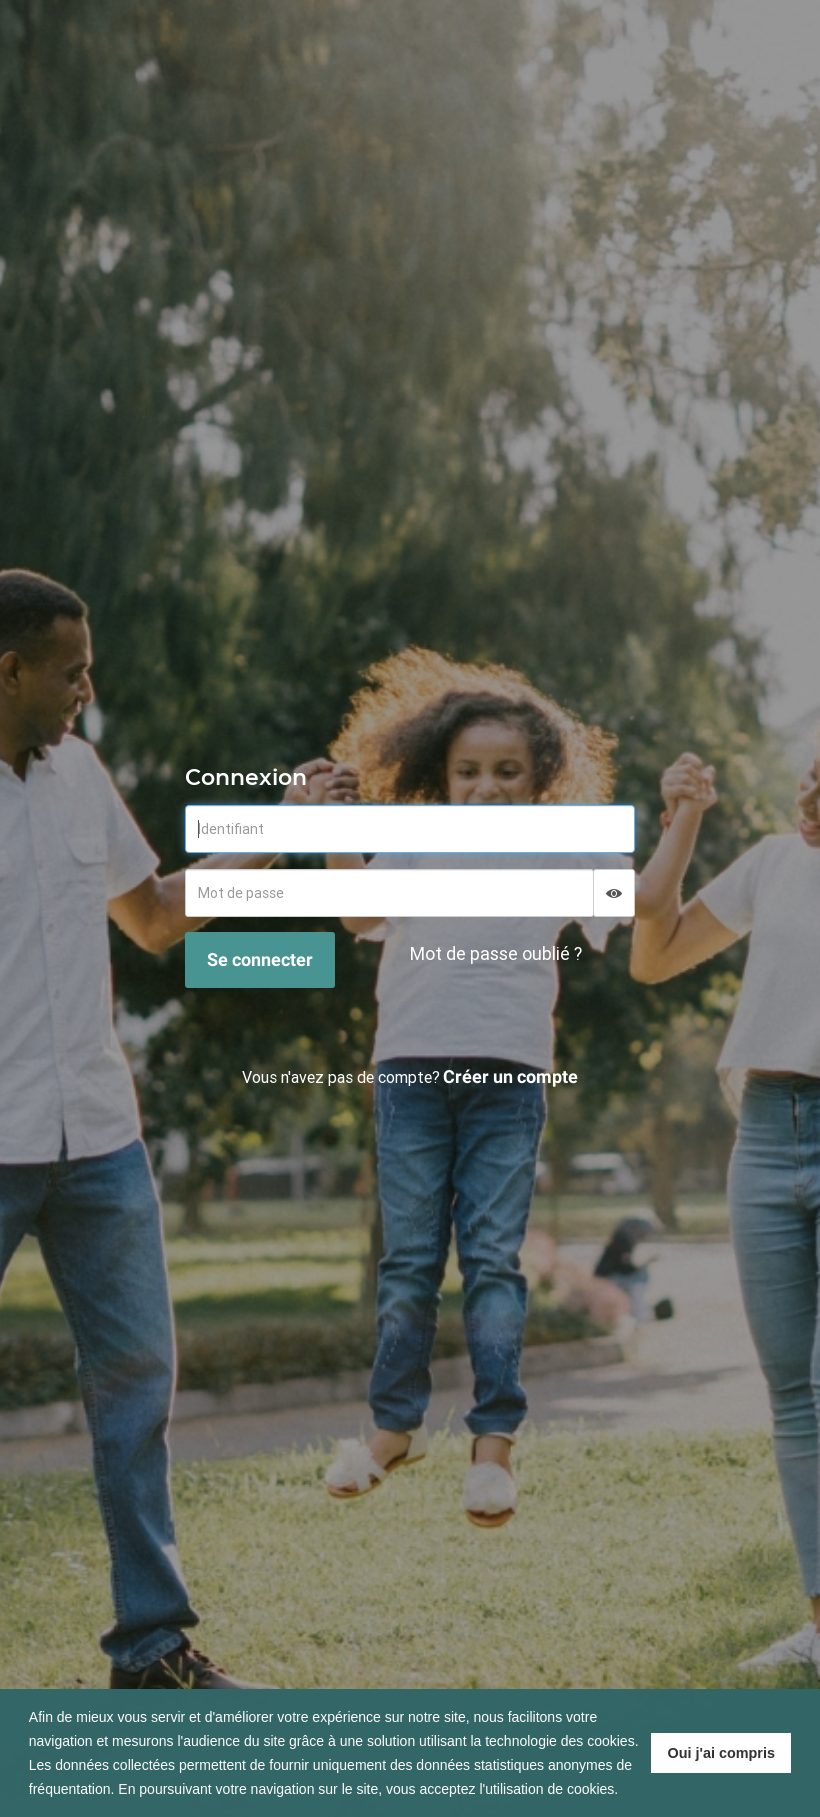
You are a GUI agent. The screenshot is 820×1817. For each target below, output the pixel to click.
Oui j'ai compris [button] (721, 1753)
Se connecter (260, 959)
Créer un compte (510, 1076)
